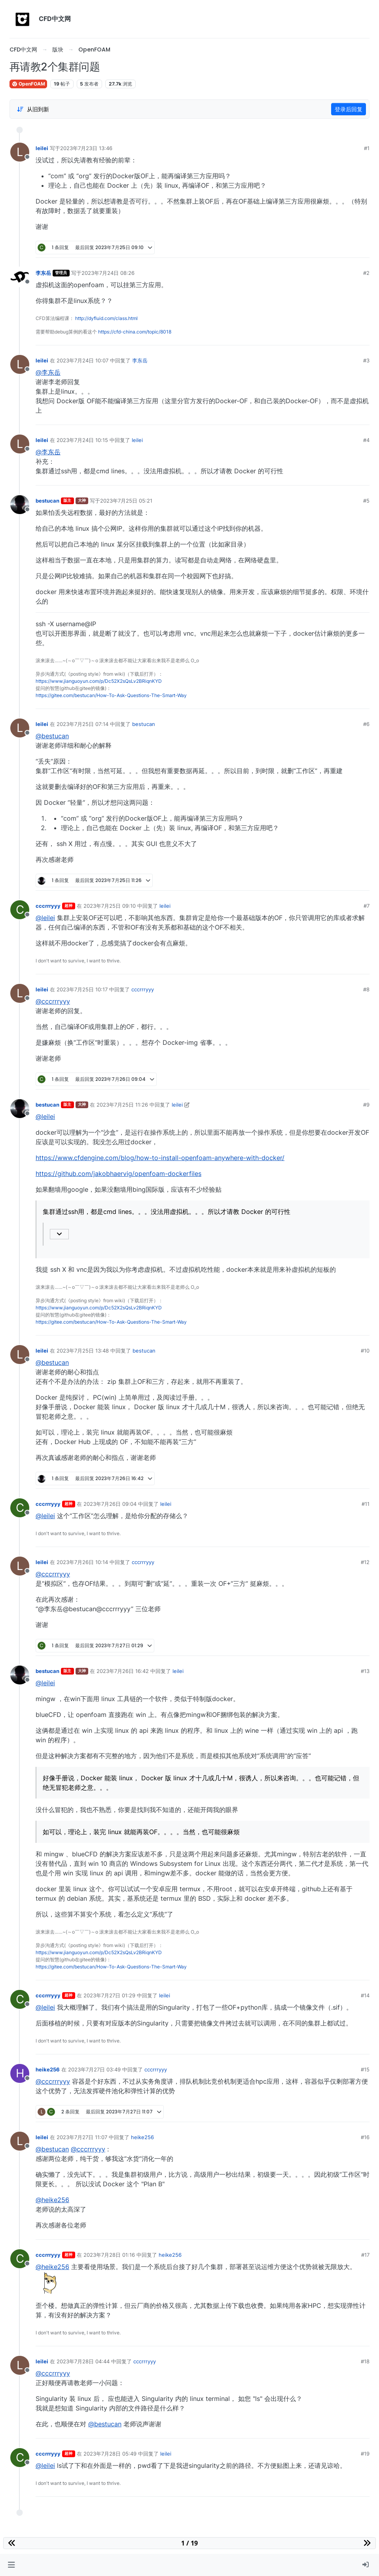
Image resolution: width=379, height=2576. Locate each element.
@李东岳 (48, 372)
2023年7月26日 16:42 (123, 1671)
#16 (365, 2137)
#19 (365, 2453)
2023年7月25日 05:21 (126, 500)
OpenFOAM (28, 84)
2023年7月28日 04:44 (83, 2361)
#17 (365, 2255)
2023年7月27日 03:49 (94, 2069)
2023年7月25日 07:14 (82, 724)
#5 (366, 500)
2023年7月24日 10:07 (82, 360)
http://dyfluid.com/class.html (106, 318)
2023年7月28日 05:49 (109, 2453)
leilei (42, 148)
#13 (365, 1671)
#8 (366, 989)
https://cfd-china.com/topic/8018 (134, 332)
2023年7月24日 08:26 (108, 273)
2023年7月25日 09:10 (109, 906)
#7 (367, 906)
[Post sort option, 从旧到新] (33, 109)
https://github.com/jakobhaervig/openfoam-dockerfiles (118, 1173)
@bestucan (52, 736)
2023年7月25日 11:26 (122, 1104)
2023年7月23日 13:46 (86, 148)
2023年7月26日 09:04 (109, 1504)
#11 (366, 1504)
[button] (11, 2565)
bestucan (47, 500)
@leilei (45, 918)
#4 (366, 440)
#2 (366, 273)
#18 (365, 2361)
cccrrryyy (48, 906)
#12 (365, 1562)
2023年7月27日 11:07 (82, 2137)
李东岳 (43, 273)
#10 (365, 1350)
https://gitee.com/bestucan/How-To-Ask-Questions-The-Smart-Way (111, 695)
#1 (367, 148)
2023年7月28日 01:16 (109, 2255)
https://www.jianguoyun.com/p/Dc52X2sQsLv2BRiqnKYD (99, 681)
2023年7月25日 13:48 (83, 1350)
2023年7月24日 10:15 (82, 440)
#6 (366, 724)
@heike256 (52, 2200)
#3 (366, 360)
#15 (365, 2069)
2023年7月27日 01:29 (109, 1995)
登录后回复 (348, 109)
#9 (366, 1104)
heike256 (48, 2069)
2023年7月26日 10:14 (82, 1562)
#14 (365, 1995)
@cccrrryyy (53, 1001)
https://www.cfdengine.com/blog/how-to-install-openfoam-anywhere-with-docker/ (160, 1158)
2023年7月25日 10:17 (82, 989)
